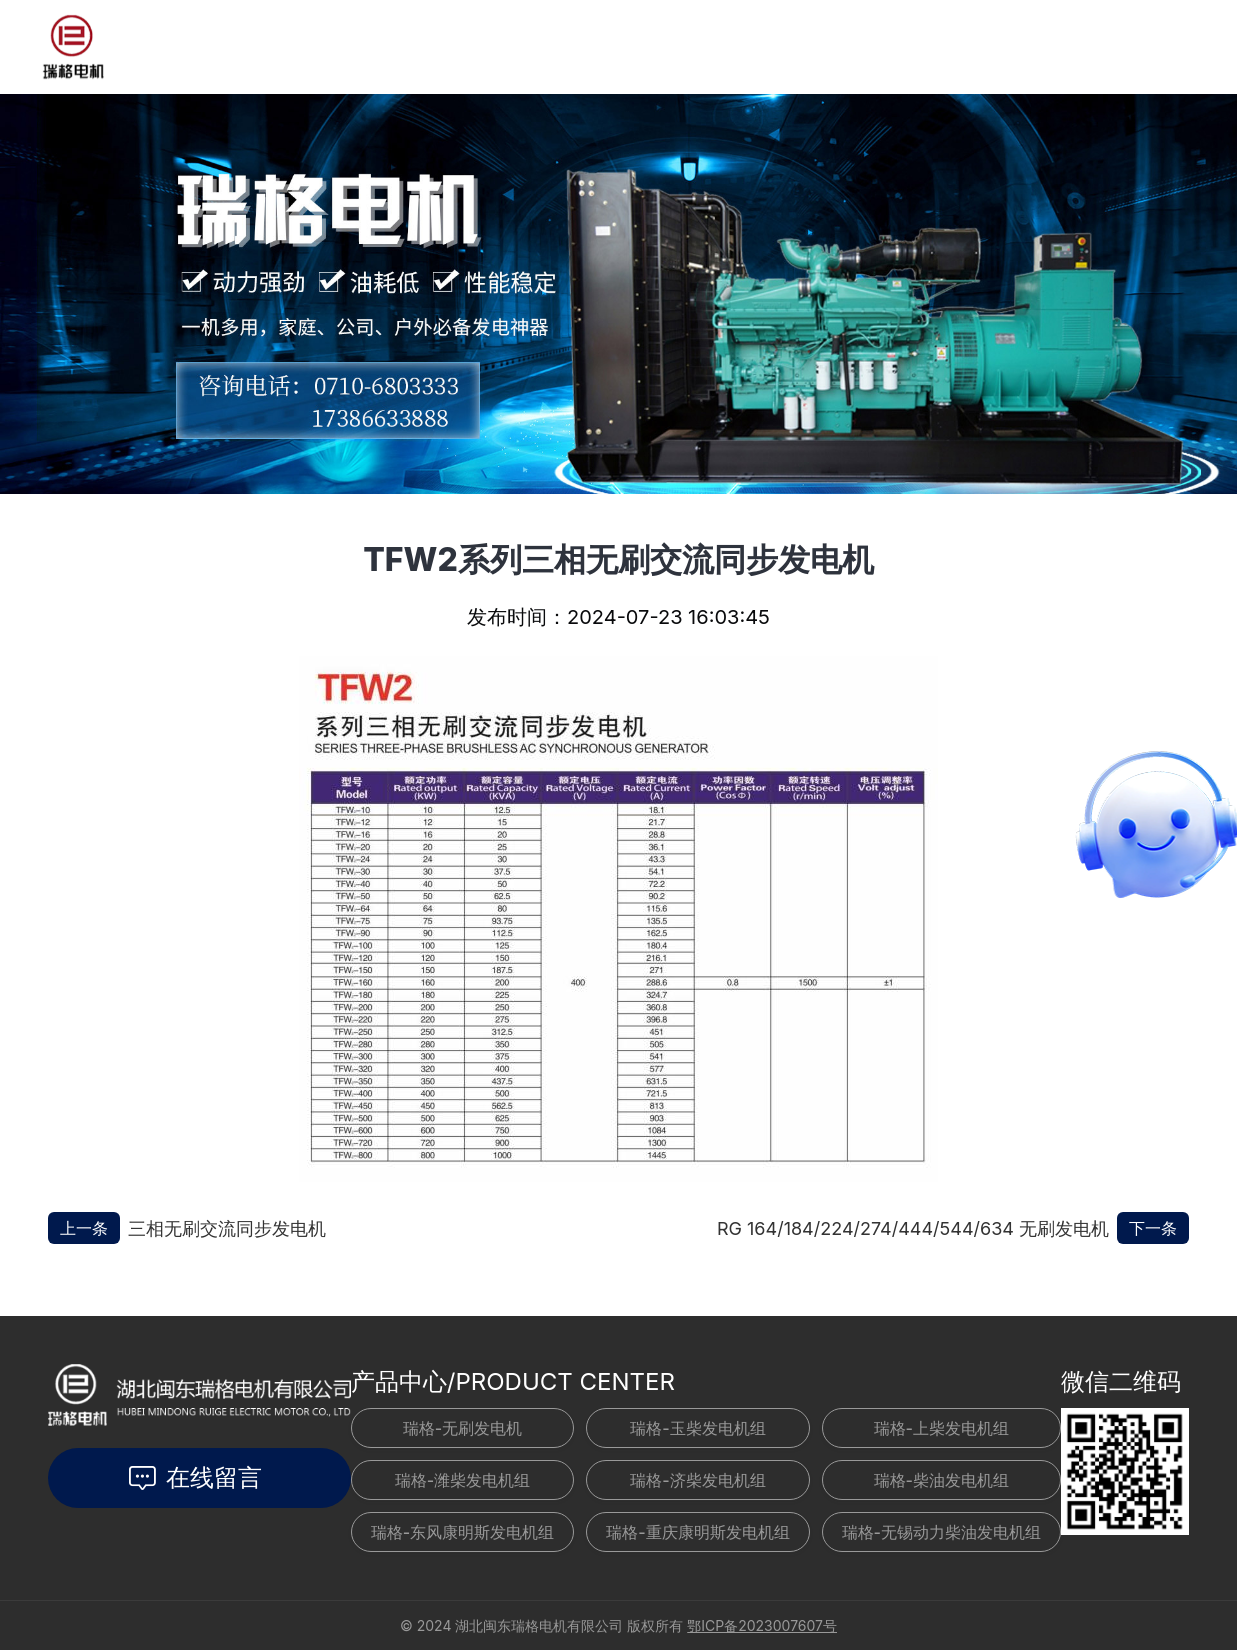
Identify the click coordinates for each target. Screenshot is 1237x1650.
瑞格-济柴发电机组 (697, 1480)
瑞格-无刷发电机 (462, 1428)
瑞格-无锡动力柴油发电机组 (941, 1532)
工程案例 (579, 46)
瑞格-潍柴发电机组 (462, 1480)
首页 (211, 47)
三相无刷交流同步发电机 (227, 1228)
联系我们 (667, 42)
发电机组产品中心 (315, 47)
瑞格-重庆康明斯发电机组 (697, 1532)
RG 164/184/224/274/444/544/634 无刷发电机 (913, 1228)
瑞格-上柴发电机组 (941, 1428)
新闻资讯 (463, 47)
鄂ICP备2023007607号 (762, 1625)
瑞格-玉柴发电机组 (697, 1428)
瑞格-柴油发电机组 (941, 1480)
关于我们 (755, 34)
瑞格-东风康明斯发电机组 (462, 1532)
